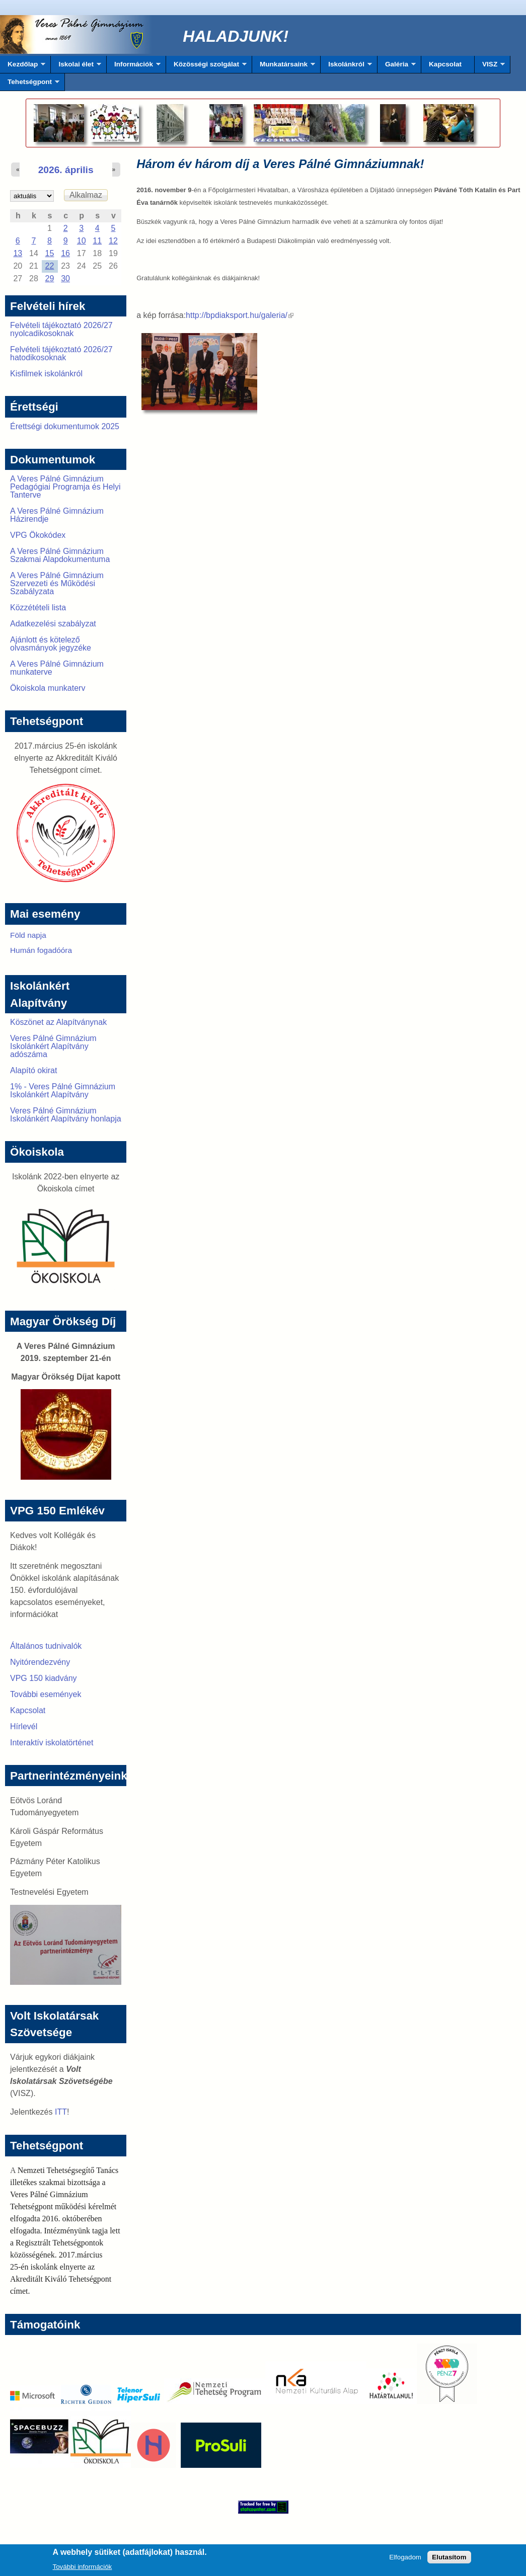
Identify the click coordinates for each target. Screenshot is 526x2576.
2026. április (66, 170)
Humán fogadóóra (41, 950)
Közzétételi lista (38, 607)
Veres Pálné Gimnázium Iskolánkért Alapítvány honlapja (65, 1114)
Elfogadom (405, 2559)
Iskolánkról (346, 66)
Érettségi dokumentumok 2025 (64, 426)
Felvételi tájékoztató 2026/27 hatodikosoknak (61, 353)
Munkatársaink (283, 66)
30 (65, 278)
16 (65, 253)
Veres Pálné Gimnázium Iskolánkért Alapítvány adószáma (53, 1046)
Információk (134, 66)
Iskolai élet (76, 66)
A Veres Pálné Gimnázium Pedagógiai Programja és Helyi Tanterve (65, 486)
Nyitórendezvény (40, 1662)
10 (81, 240)
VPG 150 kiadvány (43, 1678)
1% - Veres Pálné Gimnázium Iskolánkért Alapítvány (62, 1090)
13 (17, 253)
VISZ (490, 66)
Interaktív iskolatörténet (51, 1742)
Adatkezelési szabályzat (53, 623)
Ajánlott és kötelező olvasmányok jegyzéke (50, 643)
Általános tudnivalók (46, 1646)
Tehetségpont (29, 84)
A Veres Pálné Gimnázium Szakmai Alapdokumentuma (60, 555)
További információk (82, 2569)
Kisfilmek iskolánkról (46, 373)
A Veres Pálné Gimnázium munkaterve (57, 668)
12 (113, 240)
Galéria (397, 66)
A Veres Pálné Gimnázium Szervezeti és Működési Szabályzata (57, 583)
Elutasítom (449, 2559)
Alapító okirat (33, 1070)
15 (49, 253)
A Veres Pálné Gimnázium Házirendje (57, 515)
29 (49, 278)
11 (97, 240)
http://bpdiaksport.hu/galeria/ (239, 315)
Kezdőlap (22, 66)
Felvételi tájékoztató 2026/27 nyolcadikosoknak (61, 329)
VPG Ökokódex (37, 535)
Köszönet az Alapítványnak (58, 1022)
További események (45, 1694)
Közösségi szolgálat (206, 66)
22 (49, 266)
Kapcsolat (445, 64)
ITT (61, 2112)
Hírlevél (23, 1726)
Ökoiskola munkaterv (47, 688)
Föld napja (28, 935)
